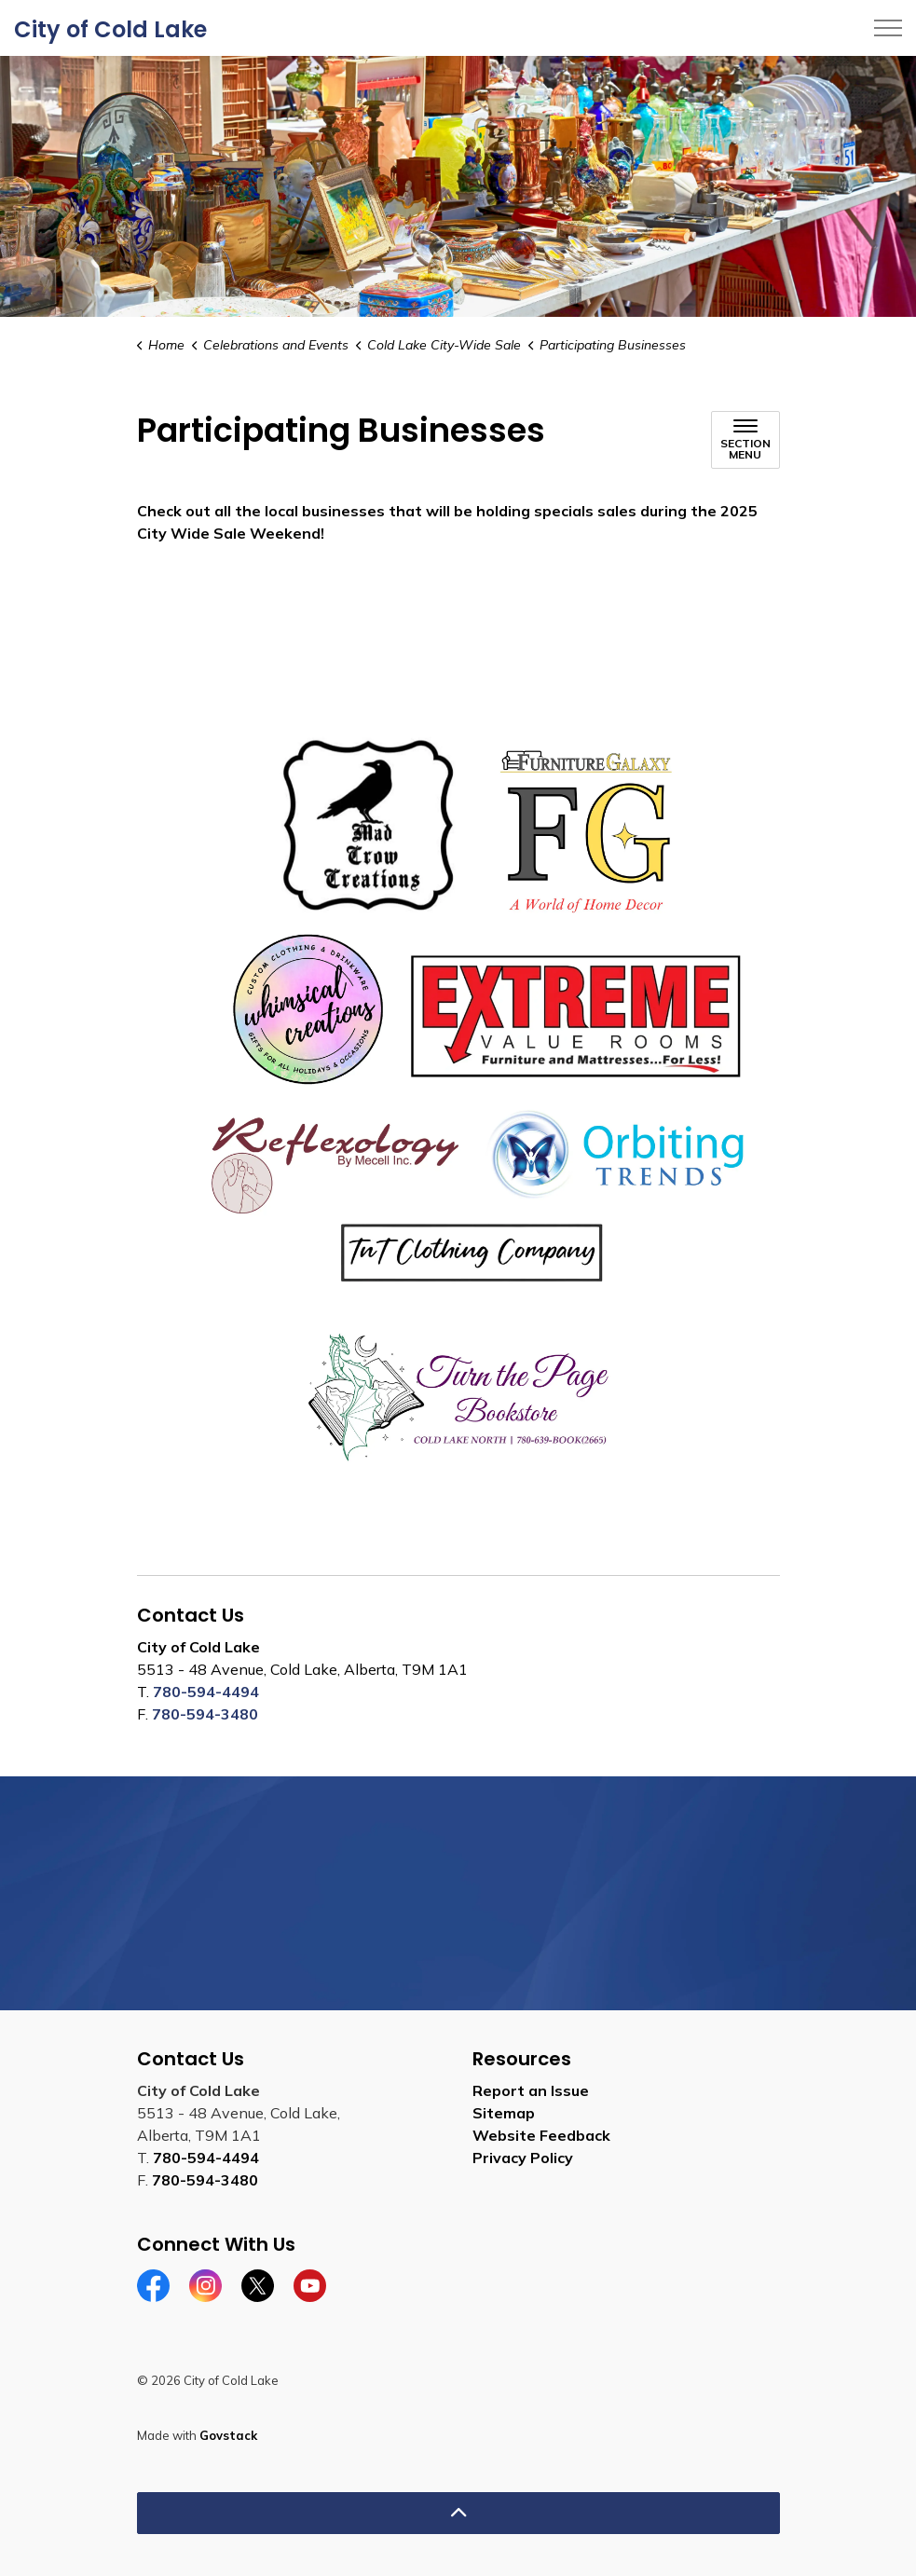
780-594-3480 (205, 1714)
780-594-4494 (206, 1691)
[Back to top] (458, 2513)
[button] (458, 1103)
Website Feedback (541, 2135)
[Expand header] (888, 28)
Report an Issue (530, 2090)
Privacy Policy (522, 2157)
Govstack (228, 2435)
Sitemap (503, 2112)
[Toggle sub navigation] (745, 440)
